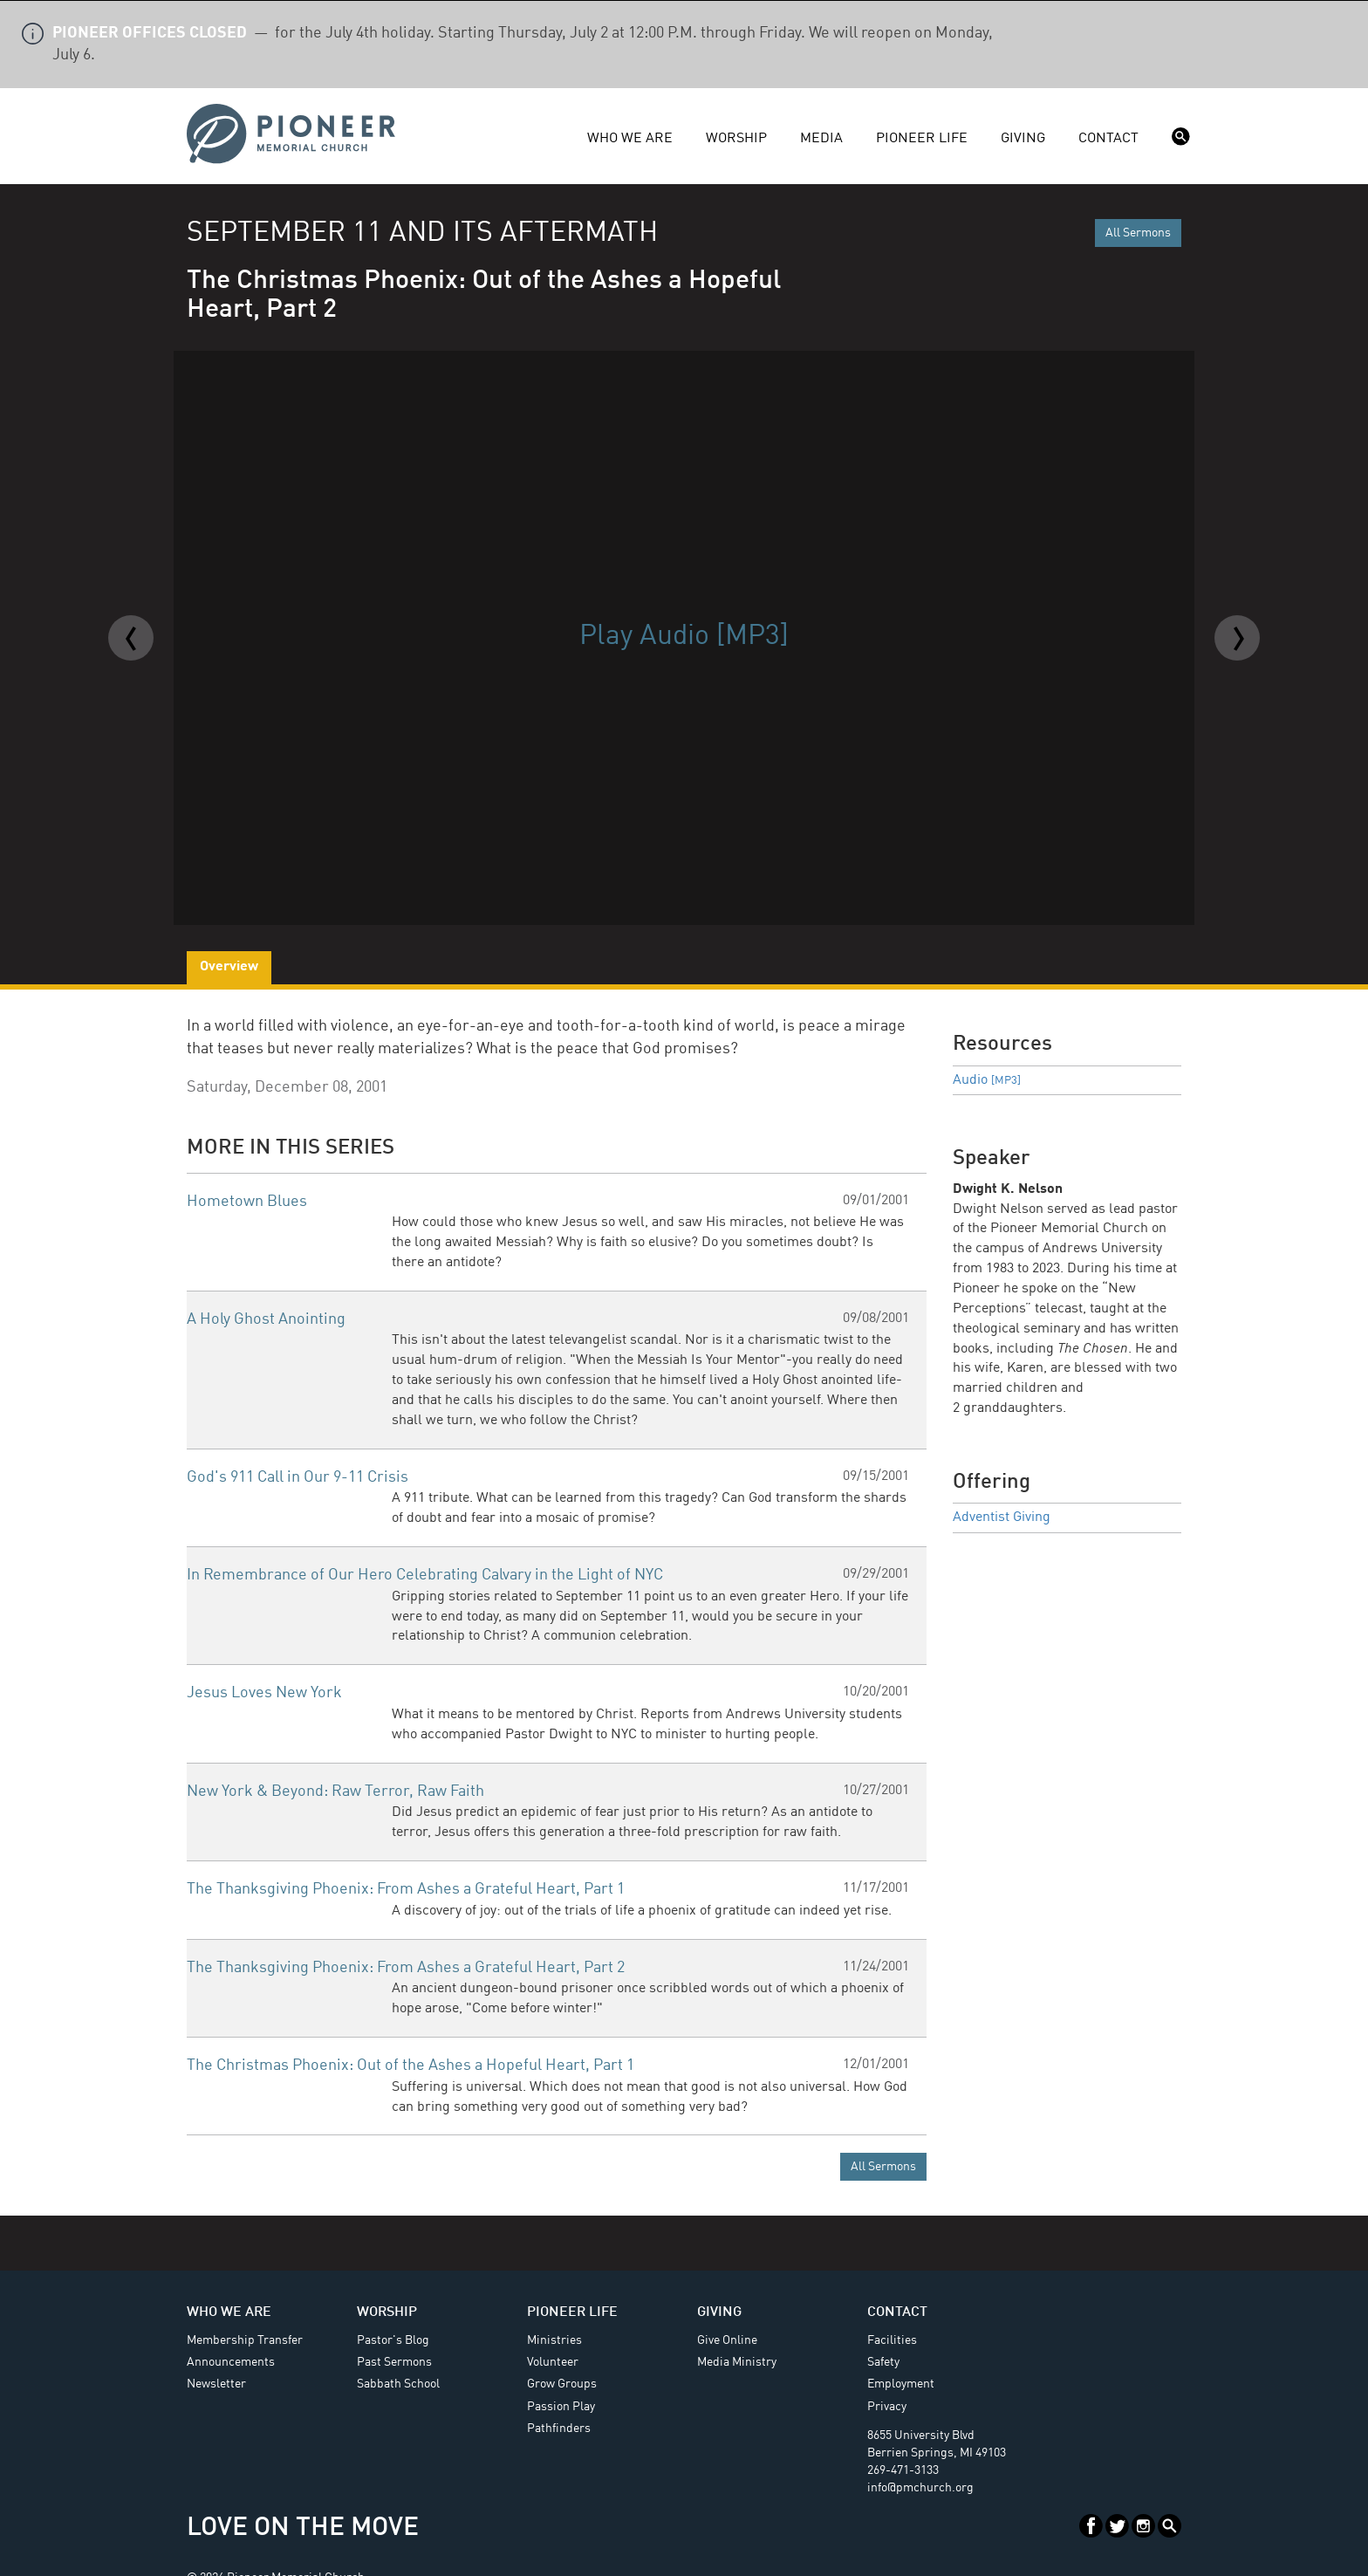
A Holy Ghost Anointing (266, 1319)
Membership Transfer (245, 2340)
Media (821, 139)
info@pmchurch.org (920, 2488)
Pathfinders (559, 2428)
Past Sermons (394, 2362)
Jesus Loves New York (264, 1693)
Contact (1108, 139)
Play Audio (684, 637)
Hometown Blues (247, 1201)
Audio (987, 1080)
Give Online (727, 2340)
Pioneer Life (922, 139)
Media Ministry (736, 2362)
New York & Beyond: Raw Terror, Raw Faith (335, 1791)
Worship (736, 139)
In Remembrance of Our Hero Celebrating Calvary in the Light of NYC (425, 1575)
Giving (1023, 139)
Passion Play (561, 2407)
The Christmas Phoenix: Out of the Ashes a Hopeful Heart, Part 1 (410, 2065)
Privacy (886, 2407)
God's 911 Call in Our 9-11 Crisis (297, 1477)
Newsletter (216, 2384)
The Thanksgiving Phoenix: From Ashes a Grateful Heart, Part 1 (406, 1889)
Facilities (892, 2340)
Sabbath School (398, 2384)
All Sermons (1138, 233)
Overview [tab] (229, 967)
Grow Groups (562, 2384)
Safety (883, 2362)
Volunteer (552, 2362)
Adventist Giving (1001, 1517)
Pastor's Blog (393, 2340)
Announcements (231, 2362)
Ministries (554, 2340)
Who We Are (630, 139)
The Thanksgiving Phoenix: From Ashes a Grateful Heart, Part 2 (406, 1968)
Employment (900, 2384)
